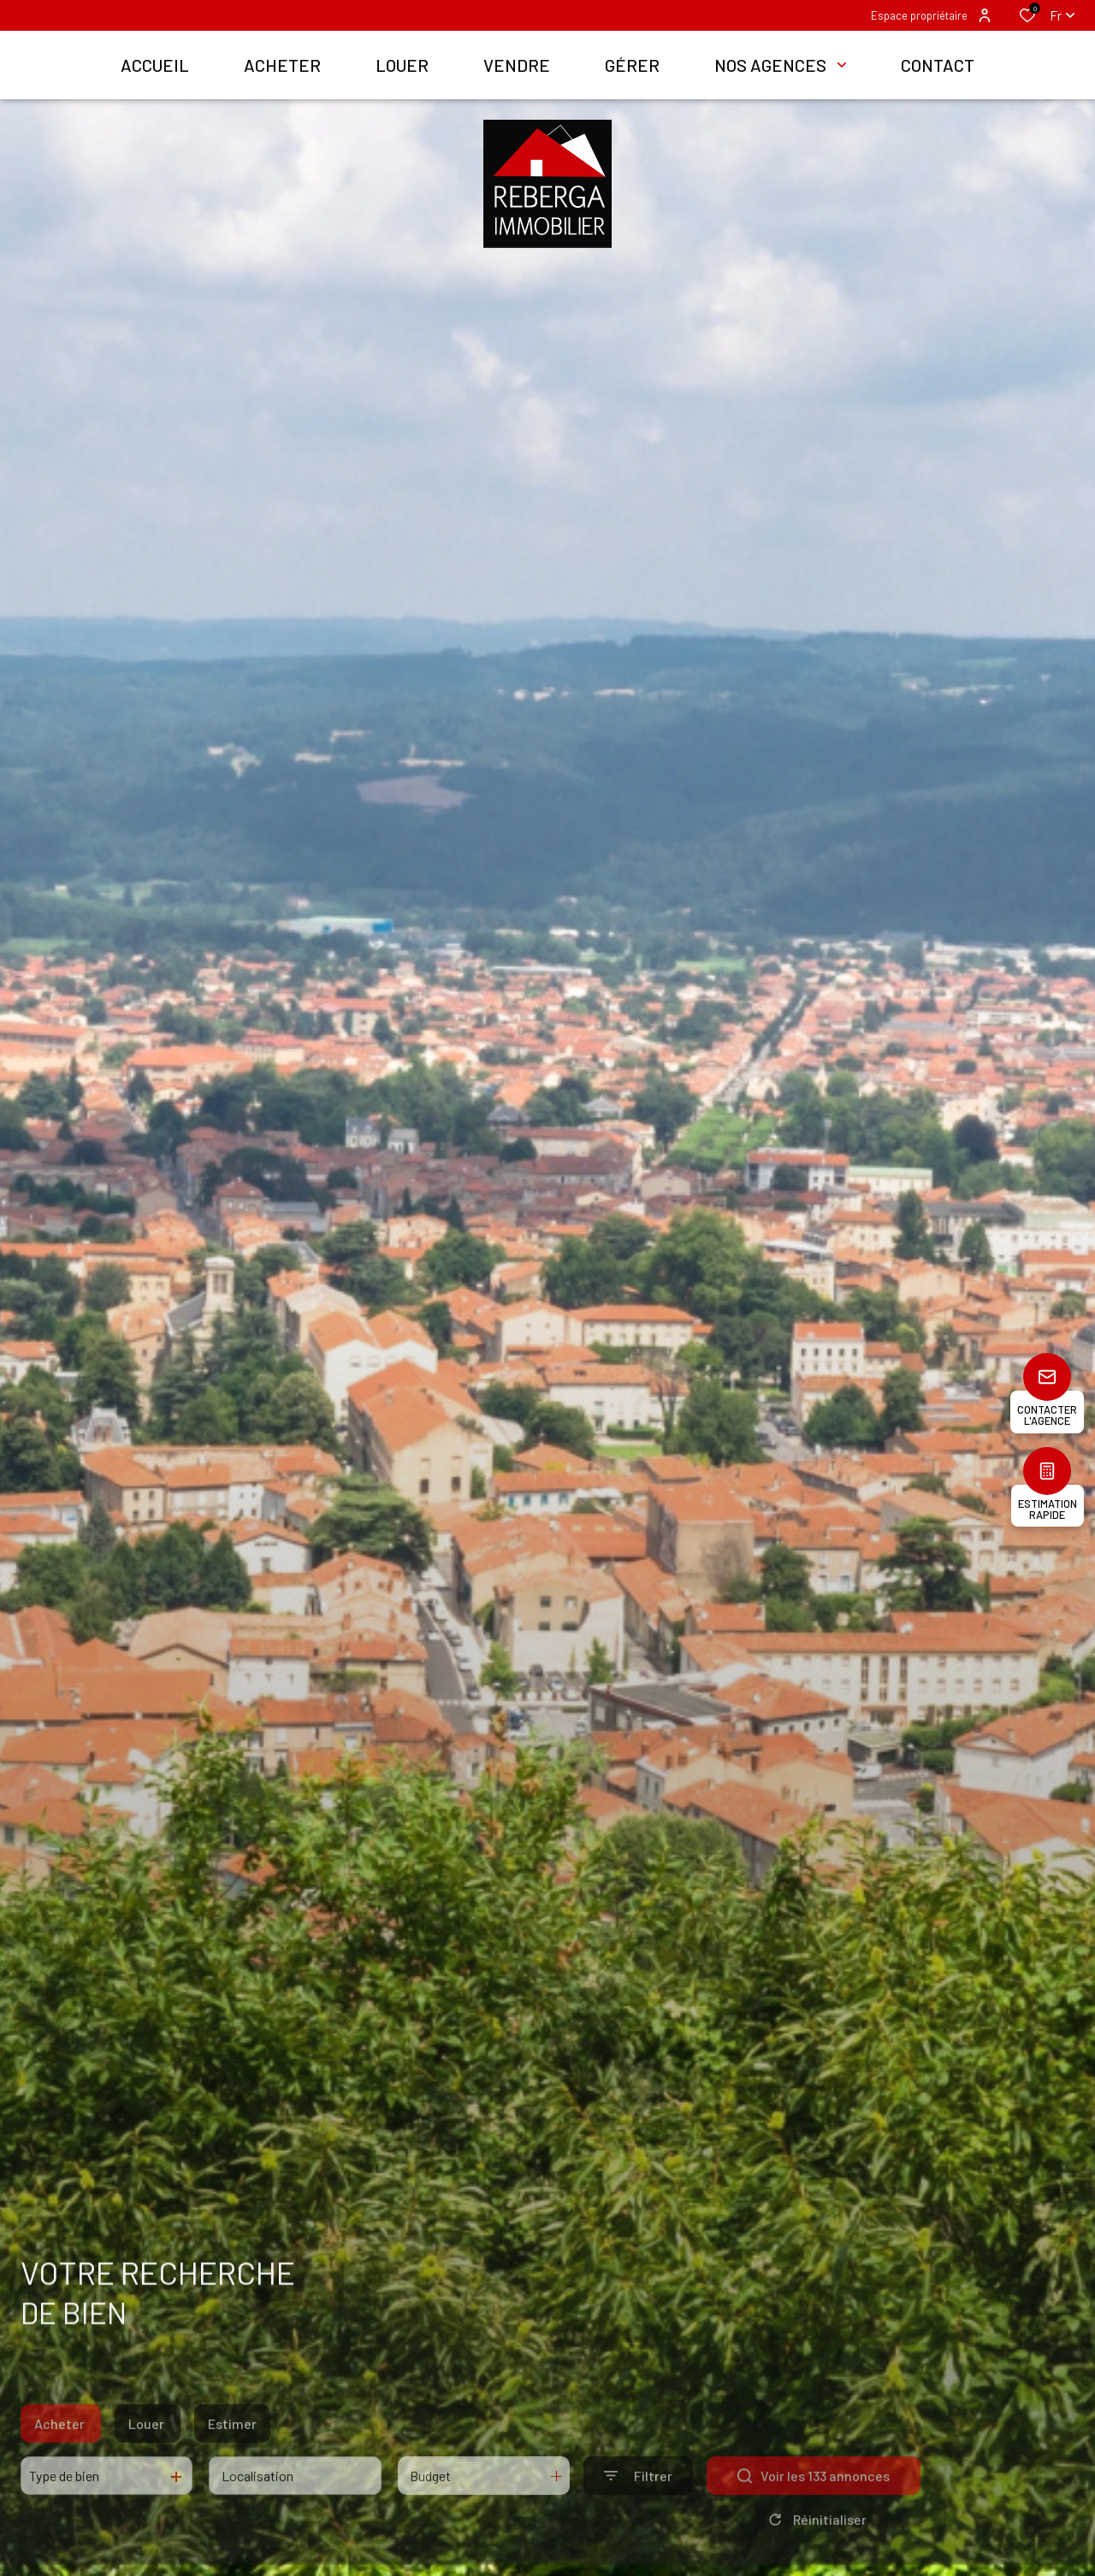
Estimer (232, 2451)
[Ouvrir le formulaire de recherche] (638, 2503)
